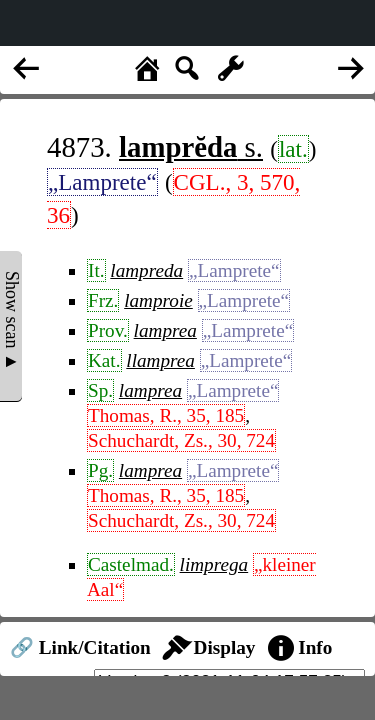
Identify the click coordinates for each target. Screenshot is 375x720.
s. (191, 147)
